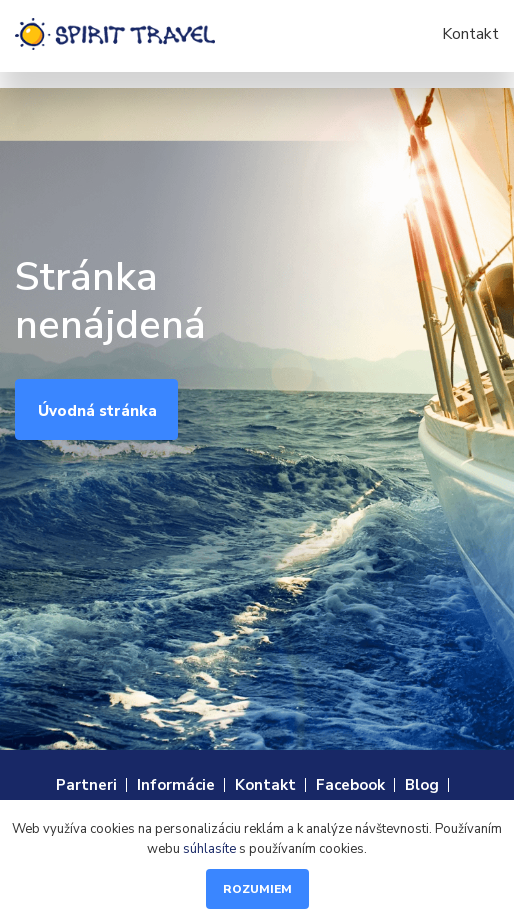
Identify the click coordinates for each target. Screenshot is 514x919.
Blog (422, 785)
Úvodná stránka (97, 411)
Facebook (350, 785)
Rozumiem (257, 889)
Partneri (86, 785)
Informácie (176, 785)
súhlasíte (209, 849)
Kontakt (470, 34)
